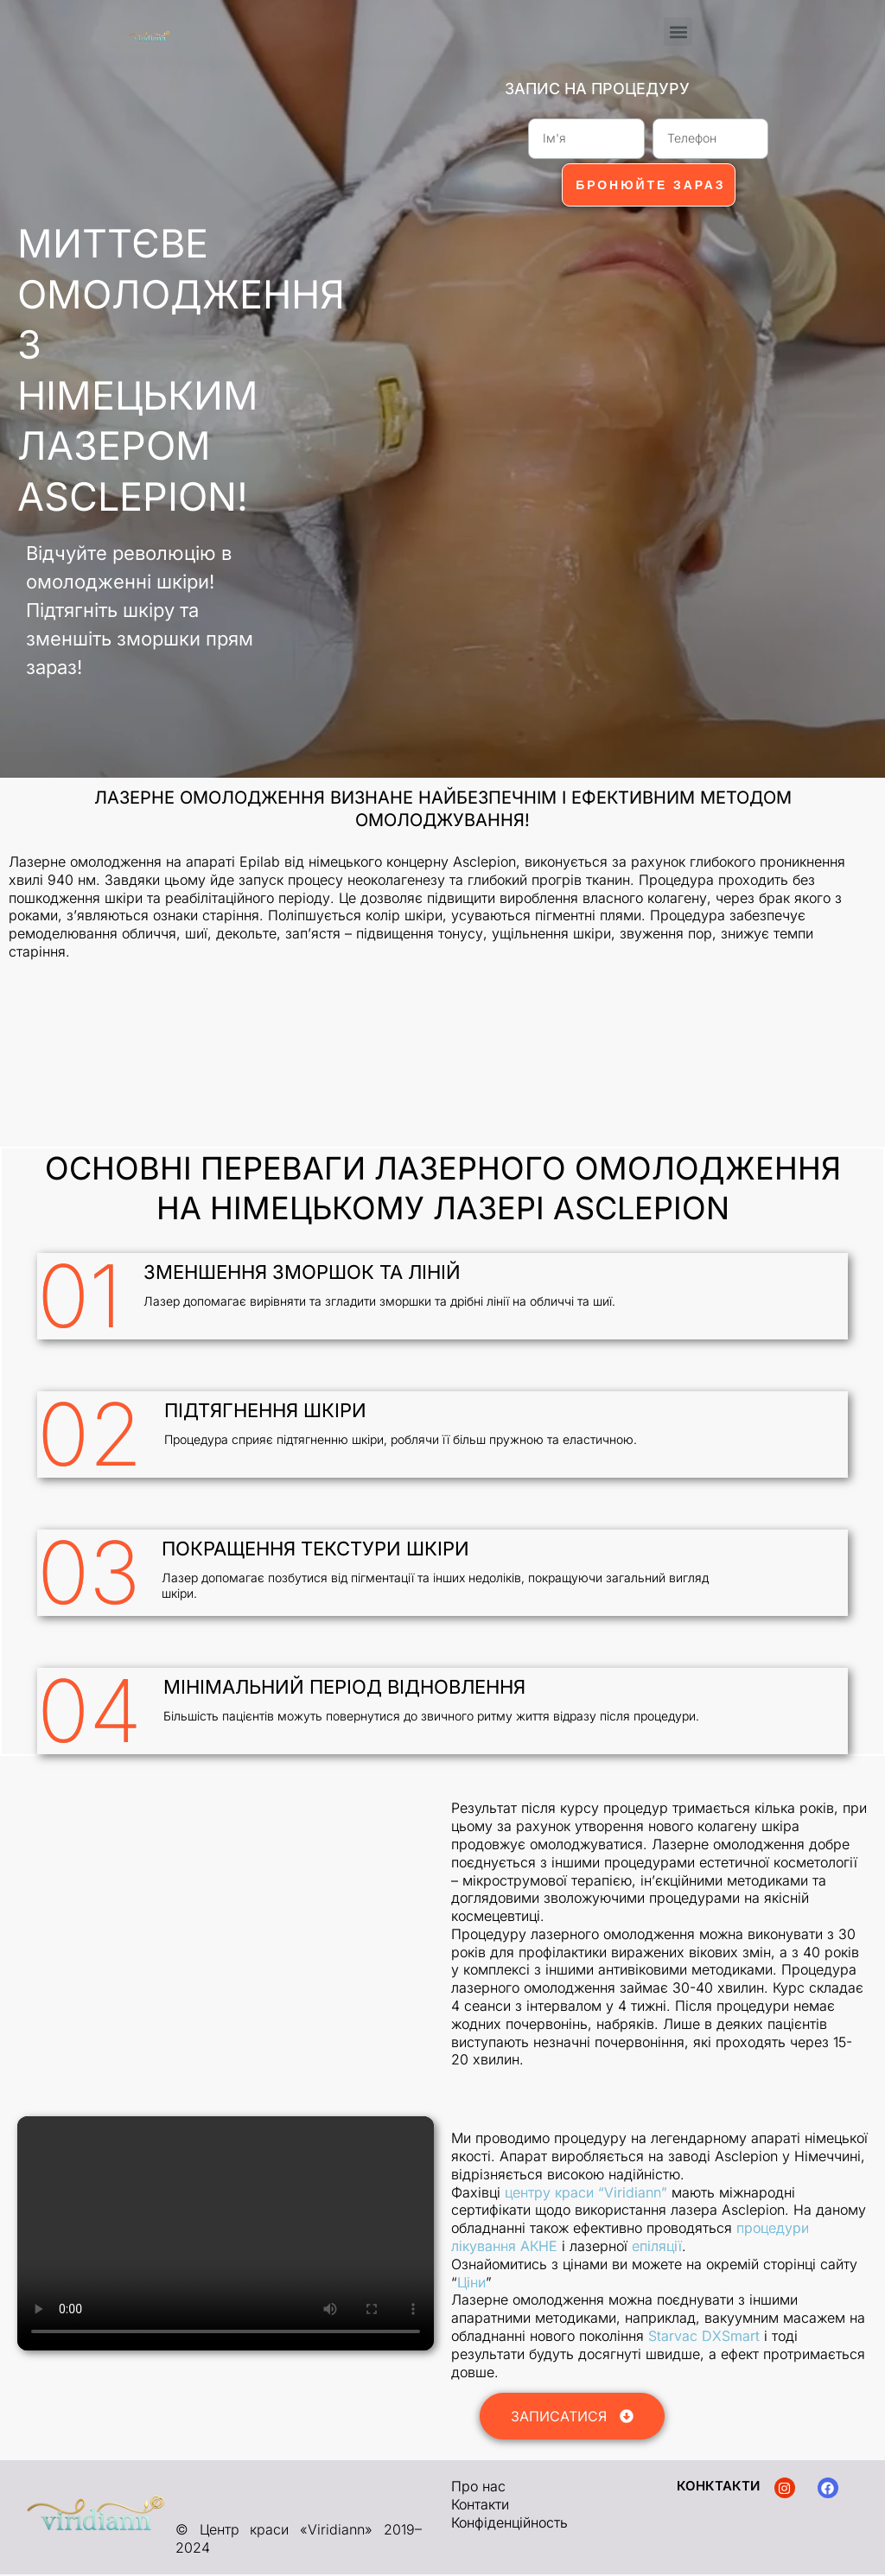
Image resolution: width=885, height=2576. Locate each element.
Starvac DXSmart (704, 2337)
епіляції (657, 2247)
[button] (678, 31)
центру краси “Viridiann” (586, 2194)
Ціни (471, 2284)
